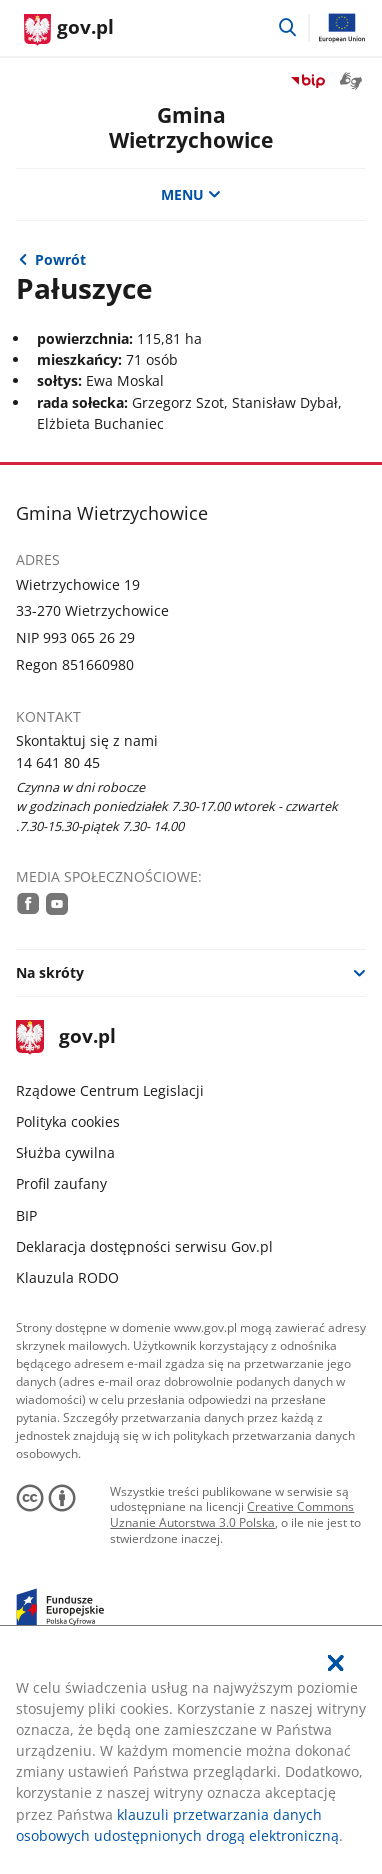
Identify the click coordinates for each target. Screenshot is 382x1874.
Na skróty (50, 972)
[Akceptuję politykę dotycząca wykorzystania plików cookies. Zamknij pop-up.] (336, 1663)
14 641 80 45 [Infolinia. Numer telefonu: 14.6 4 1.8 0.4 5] (58, 762)
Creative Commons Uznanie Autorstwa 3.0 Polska (232, 1514)
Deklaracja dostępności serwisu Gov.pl (144, 1246)
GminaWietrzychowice (191, 127)
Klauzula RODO (67, 1277)
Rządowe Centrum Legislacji (110, 1090)
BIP (26, 1215)
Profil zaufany (61, 1183)
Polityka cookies (68, 1121)
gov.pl (66, 1037)
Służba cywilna (65, 1152)
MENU (191, 194)
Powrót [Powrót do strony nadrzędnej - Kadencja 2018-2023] (60, 259)
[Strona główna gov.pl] (69, 30)
